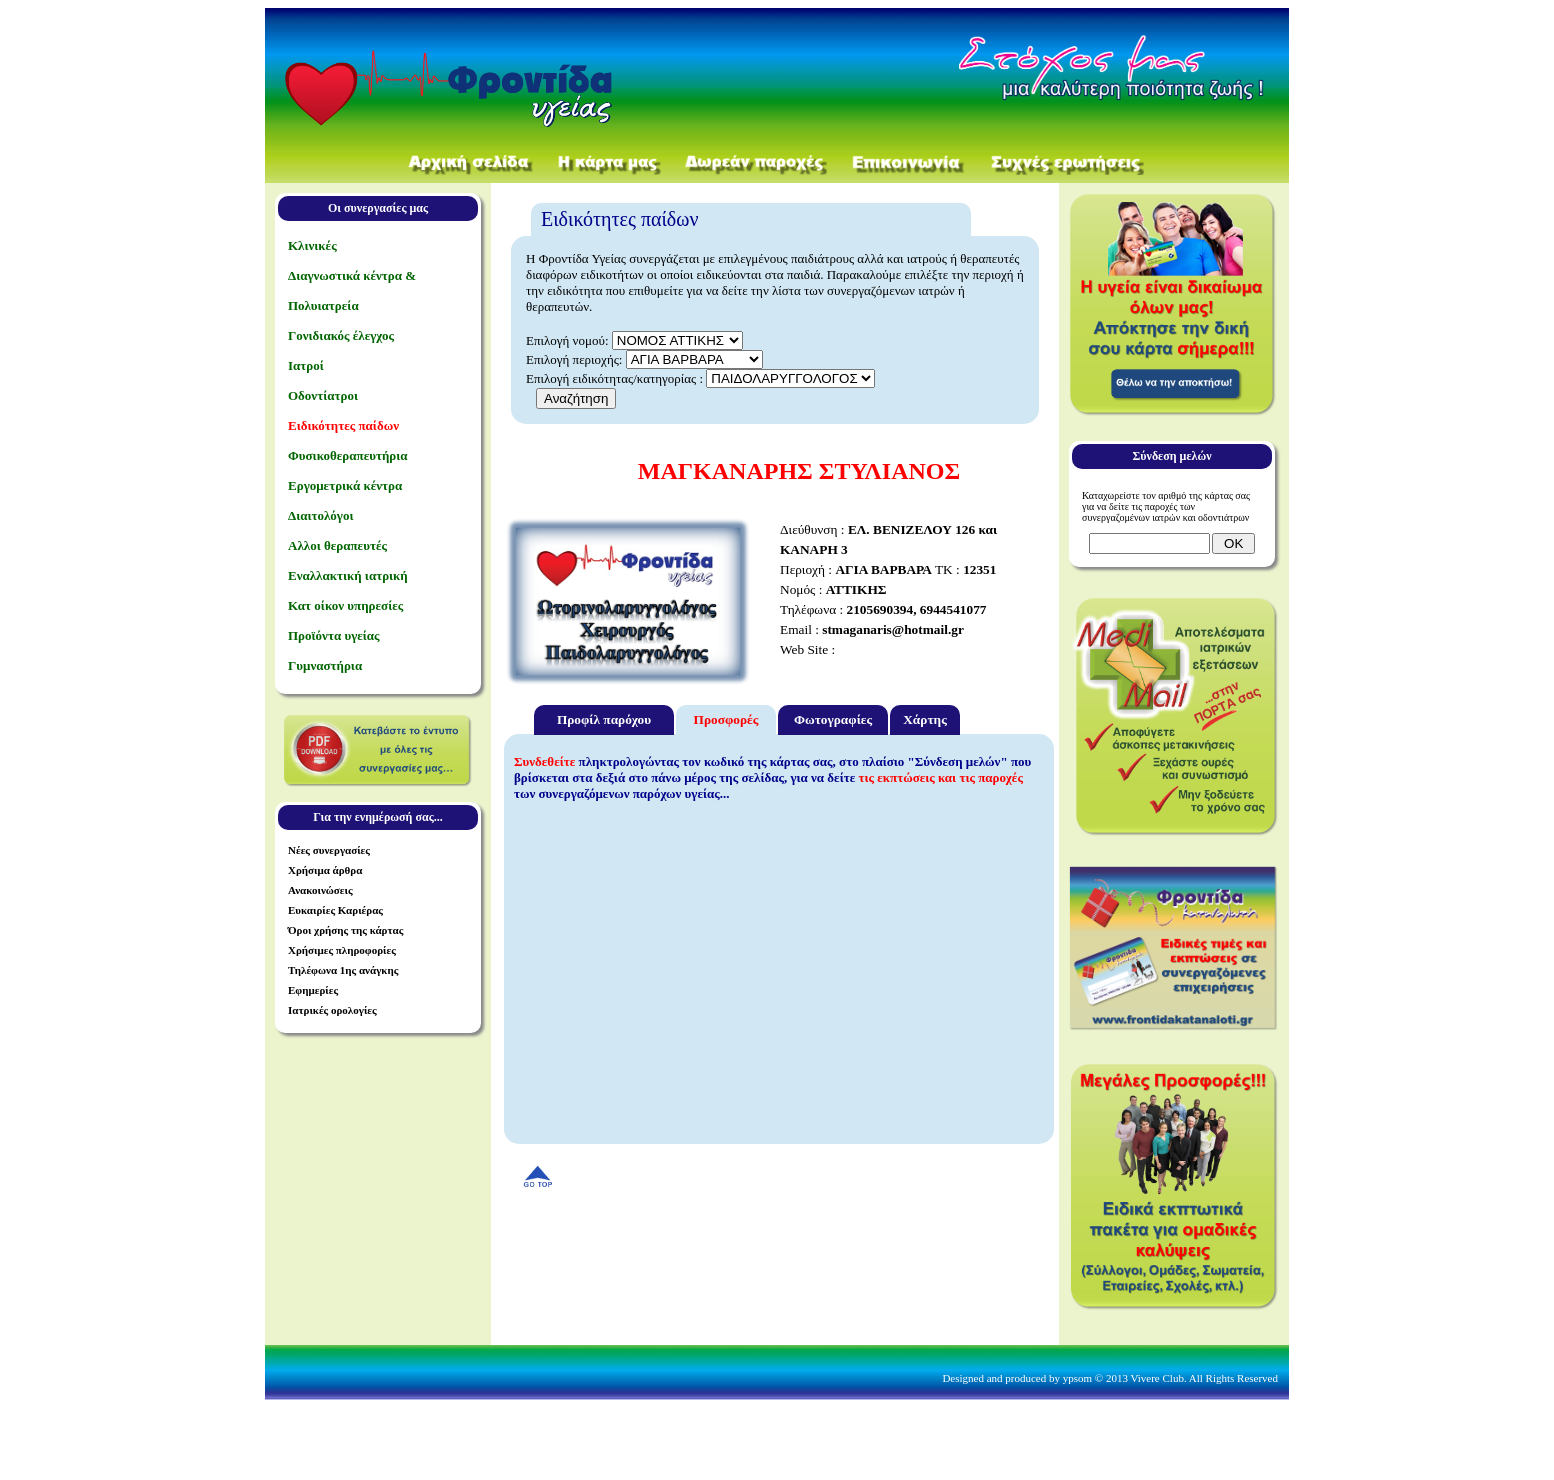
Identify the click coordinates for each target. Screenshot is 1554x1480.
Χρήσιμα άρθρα (325, 870)
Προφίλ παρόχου (604, 719)
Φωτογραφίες (833, 719)
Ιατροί (306, 365)
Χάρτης (925, 719)
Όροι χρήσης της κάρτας (345, 930)
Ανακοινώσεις (320, 890)
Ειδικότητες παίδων (343, 425)
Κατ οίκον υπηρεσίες (345, 605)
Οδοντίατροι (323, 395)
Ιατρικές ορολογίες (332, 1010)
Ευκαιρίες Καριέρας (335, 910)
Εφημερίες (313, 990)
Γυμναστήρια (325, 665)
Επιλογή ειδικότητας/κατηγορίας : (616, 378)
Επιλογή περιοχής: (574, 359)
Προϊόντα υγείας (334, 635)
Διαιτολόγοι (320, 515)
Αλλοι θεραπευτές (337, 545)
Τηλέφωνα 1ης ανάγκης (343, 970)
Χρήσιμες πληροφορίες (342, 950)
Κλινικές (312, 245)
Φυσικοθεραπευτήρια (348, 455)
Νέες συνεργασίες (329, 850)
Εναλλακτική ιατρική (348, 575)
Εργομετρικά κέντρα (345, 485)
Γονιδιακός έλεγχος (341, 335)
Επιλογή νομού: (567, 340)
